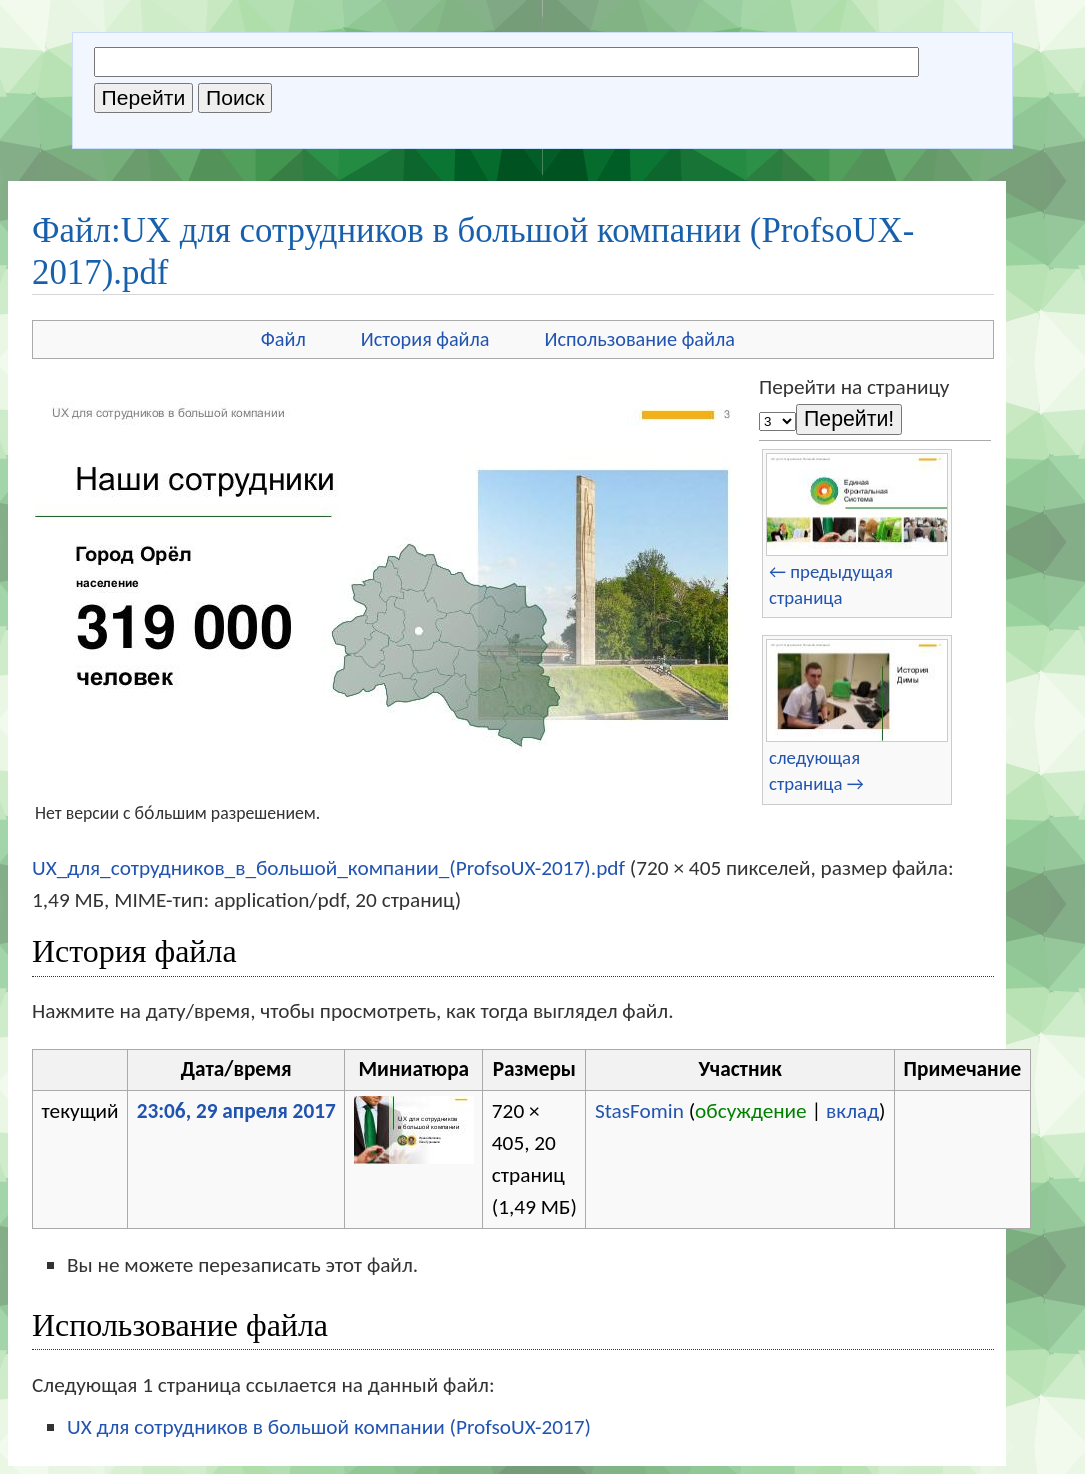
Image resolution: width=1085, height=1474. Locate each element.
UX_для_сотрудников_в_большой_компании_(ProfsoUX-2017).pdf (328, 868)
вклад (852, 1111)
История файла (425, 339)
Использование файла (640, 339)
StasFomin (639, 1111)
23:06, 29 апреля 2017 (236, 1111)
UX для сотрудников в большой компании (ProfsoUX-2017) (329, 1427)
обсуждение (751, 1111)
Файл (283, 339)
